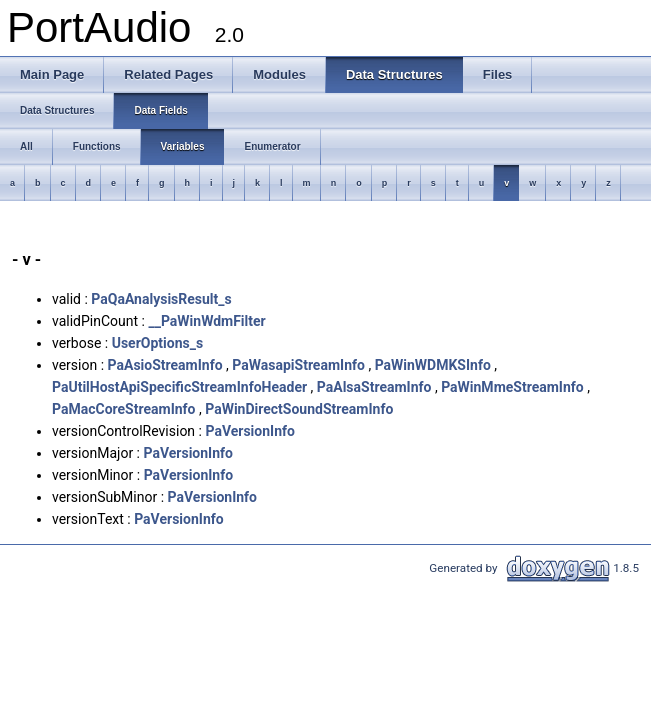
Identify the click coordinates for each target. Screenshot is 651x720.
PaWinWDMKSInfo (433, 365)
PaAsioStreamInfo (165, 365)
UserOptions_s (157, 343)
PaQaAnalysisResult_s (161, 299)
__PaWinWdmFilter (206, 321)
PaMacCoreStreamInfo (124, 409)
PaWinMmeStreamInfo (512, 387)
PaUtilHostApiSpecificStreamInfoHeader (179, 387)
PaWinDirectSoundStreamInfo (299, 409)
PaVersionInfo (249, 431)
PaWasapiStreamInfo (298, 365)
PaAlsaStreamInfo (374, 387)
